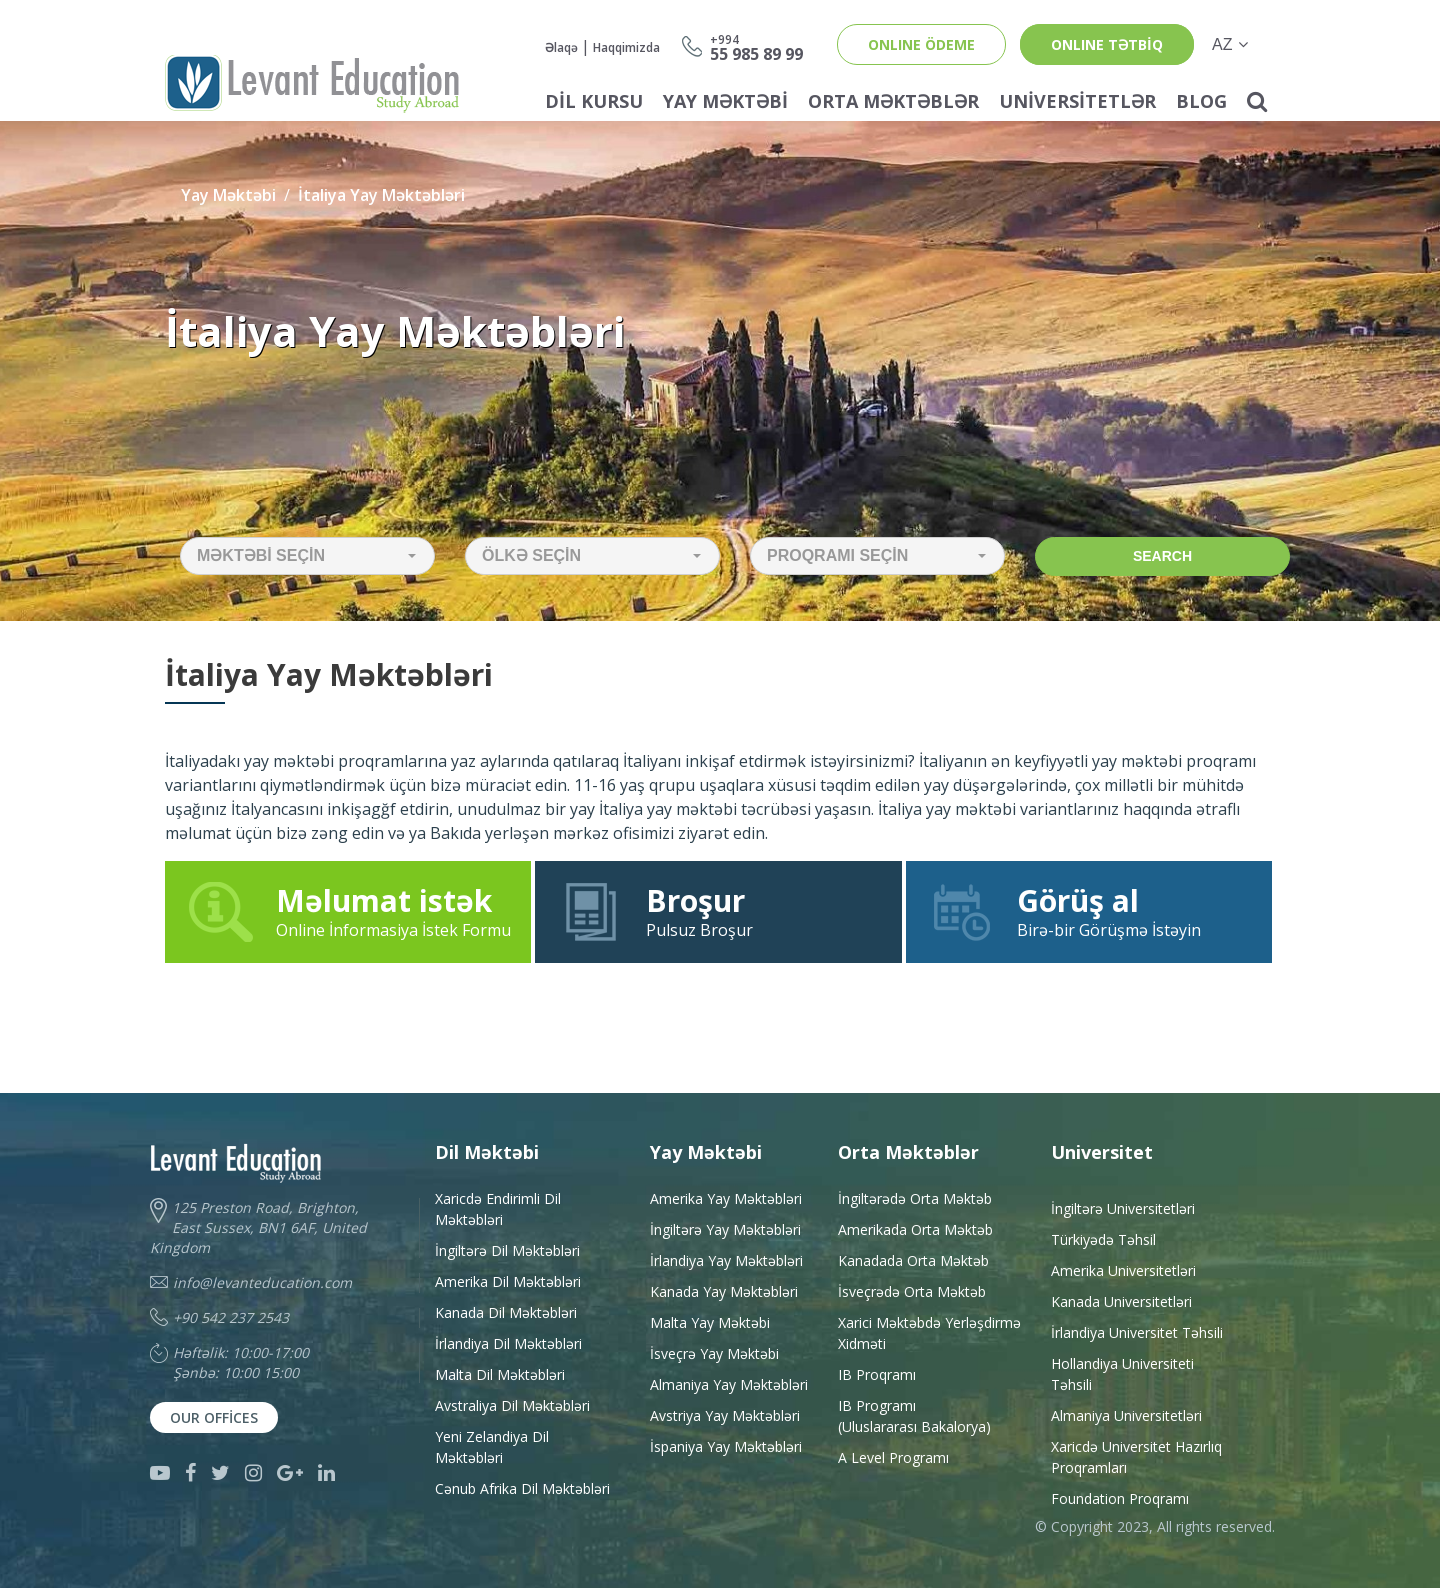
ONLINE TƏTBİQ (1107, 44)
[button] (307, 556)
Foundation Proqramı (1120, 1498)
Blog (1201, 101)
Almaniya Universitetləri (1126, 1415)
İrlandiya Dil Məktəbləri (508, 1343)
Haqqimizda (626, 47)
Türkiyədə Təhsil (1103, 1239)
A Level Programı (893, 1457)
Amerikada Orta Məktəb (915, 1229)
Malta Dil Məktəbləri (500, 1374)
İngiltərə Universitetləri (1123, 1208)
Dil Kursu (594, 101)
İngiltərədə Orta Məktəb (915, 1198)
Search (1162, 556)
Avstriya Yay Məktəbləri (725, 1415)
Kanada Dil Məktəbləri (506, 1312)
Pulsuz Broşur (718, 911)
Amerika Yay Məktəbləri (726, 1198)
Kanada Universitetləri (1121, 1301)
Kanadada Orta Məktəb (913, 1260)
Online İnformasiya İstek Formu (348, 911)
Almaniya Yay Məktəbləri (729, 1384)
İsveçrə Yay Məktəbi (714, 1353)
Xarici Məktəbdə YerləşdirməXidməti (929, 1333)
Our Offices (214, 1417)
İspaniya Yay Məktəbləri (726, 1446)
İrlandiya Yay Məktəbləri (726, 1260)
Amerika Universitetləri (1123, 1270)
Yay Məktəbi (725, 101)
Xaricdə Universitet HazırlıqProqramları (1136, 1457)
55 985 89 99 (756, 46)
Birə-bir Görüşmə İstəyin (1089, 911)
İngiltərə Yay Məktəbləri (725, 1229)
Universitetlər (1077, 101)
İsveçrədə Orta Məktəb (912, 1291)
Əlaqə (561, 47)
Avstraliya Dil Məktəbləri (512, 1405)
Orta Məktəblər (893, 101)
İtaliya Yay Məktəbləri (381, 195)
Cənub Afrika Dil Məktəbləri (522, 1488)
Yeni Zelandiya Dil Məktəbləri (492, 1447)
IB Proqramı (877, 1374)
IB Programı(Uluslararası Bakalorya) (914, 1416)
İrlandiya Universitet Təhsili (1137, 1332)
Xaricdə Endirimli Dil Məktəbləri (498, 1209)
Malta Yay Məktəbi (710, 1322)
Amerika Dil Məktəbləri (508, 1281)
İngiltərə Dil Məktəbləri (507, 1250)
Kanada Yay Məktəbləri (724, 1291)
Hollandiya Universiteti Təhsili (1122, 1374)
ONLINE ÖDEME (921, 44)
